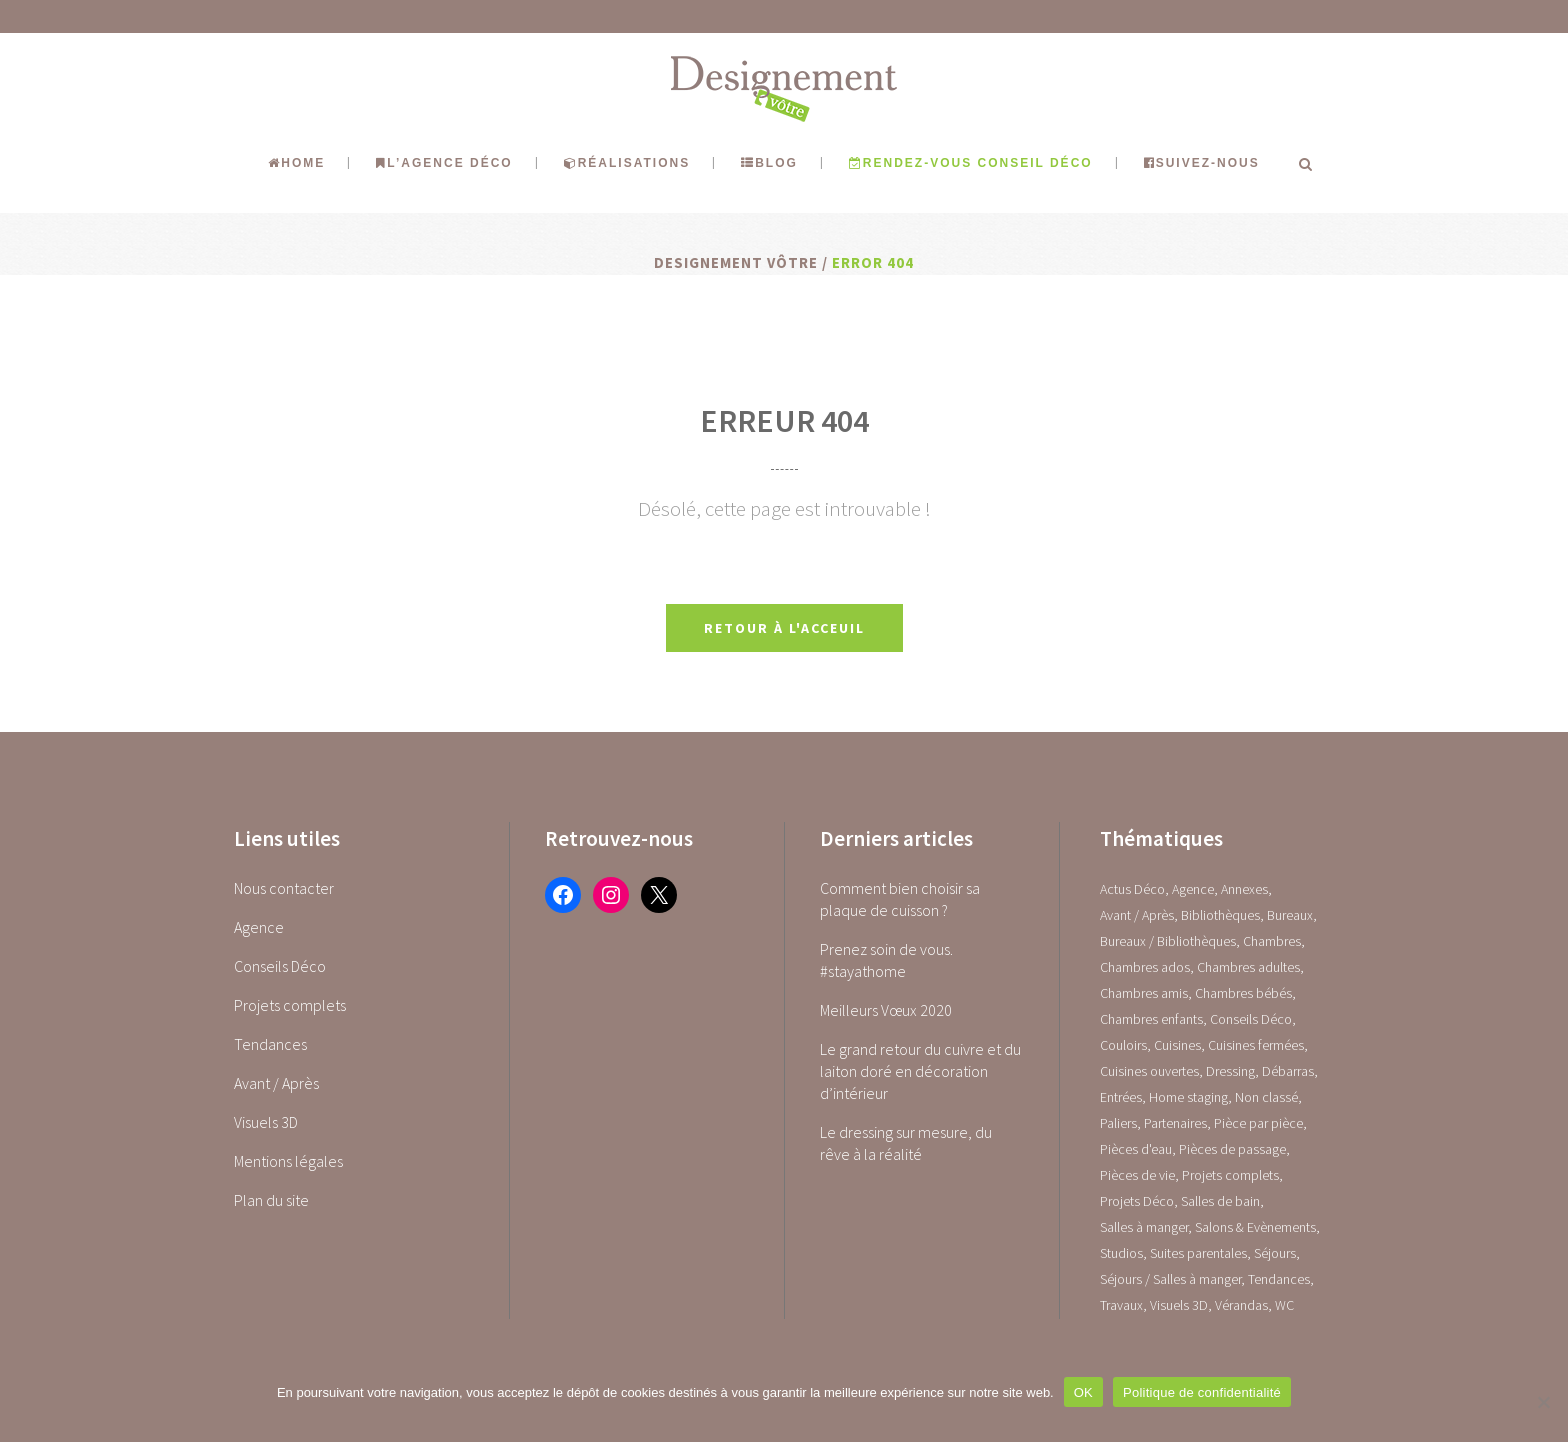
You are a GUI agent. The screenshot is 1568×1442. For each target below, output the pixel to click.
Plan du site (271, 1200)
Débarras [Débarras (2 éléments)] (1288, 1071)
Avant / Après (276, 1083)
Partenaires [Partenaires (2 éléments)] (1175, 1123)
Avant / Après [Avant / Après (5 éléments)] (1137, 915)
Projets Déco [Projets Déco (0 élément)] (1137, 1201)
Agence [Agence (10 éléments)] (1193, 889)
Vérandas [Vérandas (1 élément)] (1241, 1305)
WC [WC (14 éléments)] (1284, 1305)
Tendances (270, 1044)
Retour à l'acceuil (784, 628)
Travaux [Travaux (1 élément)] (1121, 1305)
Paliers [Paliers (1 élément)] (1118, 1123)
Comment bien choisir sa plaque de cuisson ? (900, 899)
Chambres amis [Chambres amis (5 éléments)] (1144, 993)
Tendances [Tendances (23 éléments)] (1279, 1279)
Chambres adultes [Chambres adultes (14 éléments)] (1248, 967)
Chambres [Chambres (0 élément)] (1272, 941)
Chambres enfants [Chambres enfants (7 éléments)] (1151, 1019)
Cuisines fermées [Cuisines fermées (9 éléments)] (1256, 1045)
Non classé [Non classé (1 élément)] (1266, 1097)
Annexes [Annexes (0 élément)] (1244, 889)
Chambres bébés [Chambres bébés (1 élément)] (1243, 993)
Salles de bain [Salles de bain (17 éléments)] (1220, 1201)
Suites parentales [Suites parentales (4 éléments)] (1198, 1253)
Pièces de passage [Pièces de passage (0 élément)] (1232, 1149)
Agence (259, 927)
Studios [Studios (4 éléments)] (1121, 1253)
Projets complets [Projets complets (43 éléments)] (1230, 1175)
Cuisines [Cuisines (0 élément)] (1177, 1045)
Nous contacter (284, 888)
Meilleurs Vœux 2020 (886, 1010)
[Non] (1543, 1402)
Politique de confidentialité (1202, 1392)
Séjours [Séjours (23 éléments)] (1275, 1253)
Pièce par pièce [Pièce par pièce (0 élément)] (1258, 1123)
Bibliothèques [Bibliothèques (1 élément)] (1220, 915)
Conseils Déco (280, 966)
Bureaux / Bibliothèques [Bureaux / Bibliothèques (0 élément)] (1168, 941)
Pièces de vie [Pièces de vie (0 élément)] (1137, 1175)
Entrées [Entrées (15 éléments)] (1121, 1097)
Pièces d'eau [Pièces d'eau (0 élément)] (1136, 1149)
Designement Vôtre (736, 262)
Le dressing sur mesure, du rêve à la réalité (906, 1143)
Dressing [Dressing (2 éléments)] (1230, 1071)
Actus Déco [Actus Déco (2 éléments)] (1132, 889)
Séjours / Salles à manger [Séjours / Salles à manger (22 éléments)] (1170, 1279)
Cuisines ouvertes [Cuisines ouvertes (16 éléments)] (1149, 1071)
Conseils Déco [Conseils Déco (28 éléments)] (1251, 1019)
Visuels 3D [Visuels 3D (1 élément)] (1179, 1305)
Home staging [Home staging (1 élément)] (1188, 1097)
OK (1083, 1392)
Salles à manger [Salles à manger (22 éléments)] (1144, 1227)
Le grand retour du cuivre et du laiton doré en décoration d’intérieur (920, 1071)
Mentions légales (288, 1161)
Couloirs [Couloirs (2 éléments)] (1123, 1045)
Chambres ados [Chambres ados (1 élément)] (1145, 967)
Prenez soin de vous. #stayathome (886, 960)
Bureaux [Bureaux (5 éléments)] (1290, 915)
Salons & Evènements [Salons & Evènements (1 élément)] (1255, 1227)
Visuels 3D (266, 1122)
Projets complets (290, 1005)
